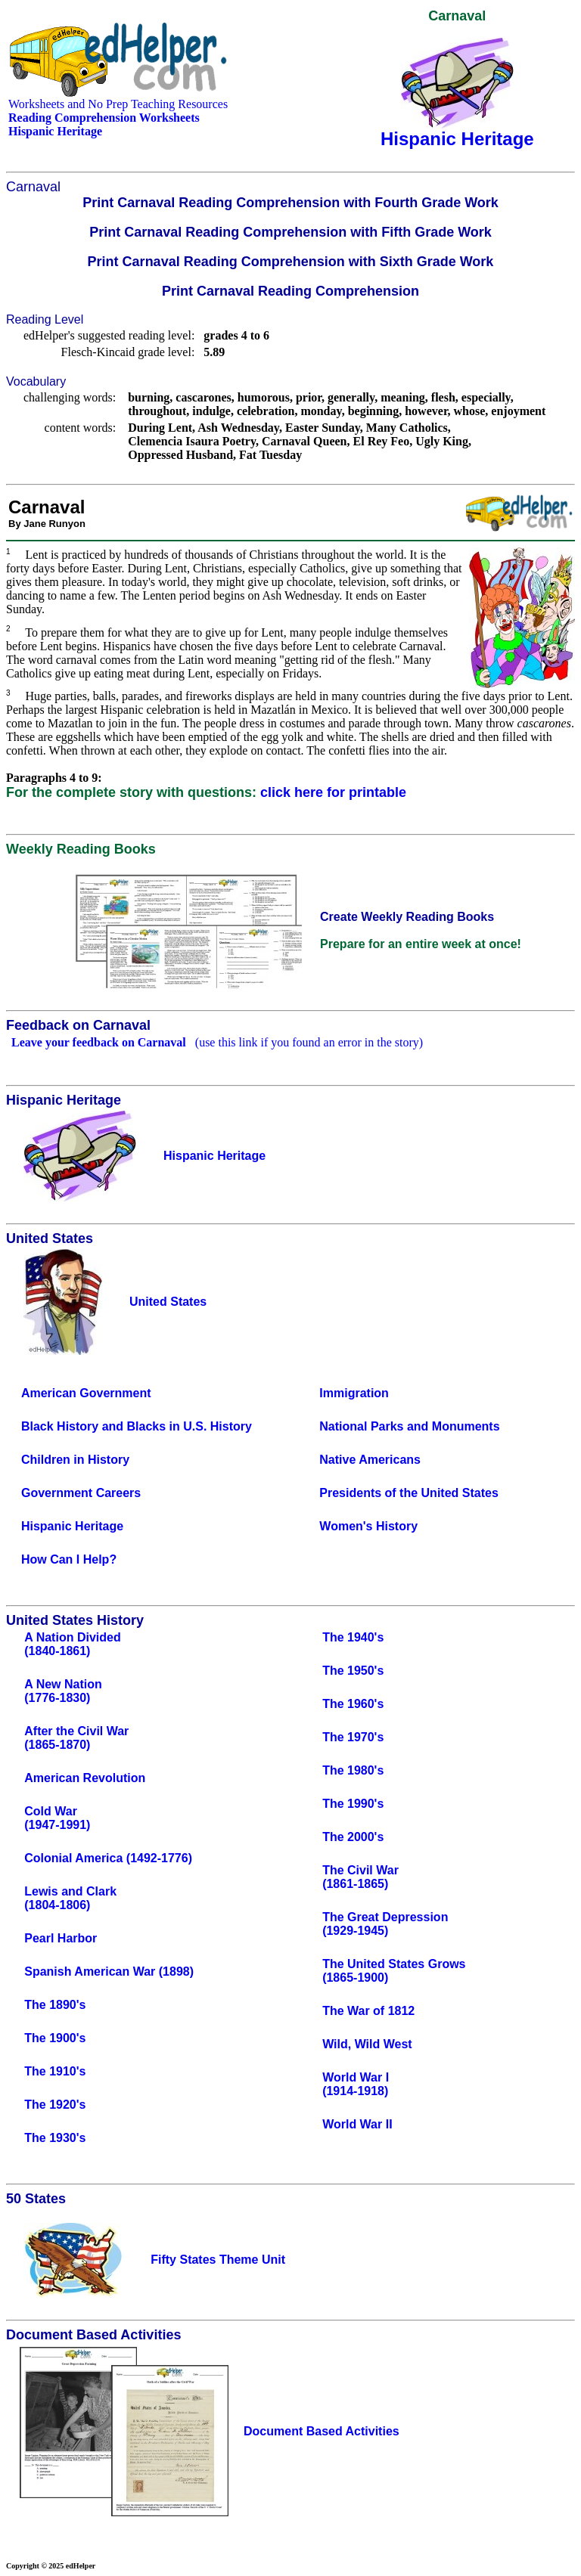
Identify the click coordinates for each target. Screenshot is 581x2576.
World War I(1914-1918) (355, 2084)
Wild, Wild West (367, 2044)
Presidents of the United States (409, 1492)
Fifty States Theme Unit (218, 2259)
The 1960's (353, 1703)
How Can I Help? (69, 1559)
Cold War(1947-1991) (57, 1818)
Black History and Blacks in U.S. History (136, 1426)
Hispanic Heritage (72, 1526)
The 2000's (353, 1836)
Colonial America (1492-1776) (108, 1858)
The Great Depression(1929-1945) (385, 1924)
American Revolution (84, 1778)
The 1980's (353, 1770)
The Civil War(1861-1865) (360, 1877)
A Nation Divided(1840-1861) (72, 1644)
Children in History (75, 1459)
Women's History (368, 1526)
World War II (357, 2124)
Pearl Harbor (60, 1938)
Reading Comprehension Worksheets (104, 117)
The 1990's (353, 1803)
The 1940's (353, 1637)
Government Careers (81, 1492)
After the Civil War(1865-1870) (76, 1738)
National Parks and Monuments (409, 1426)
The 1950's (353, 1670)
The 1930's (54, 2137)
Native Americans (370, 1459)
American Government (86, 1393)
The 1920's (54, 2104)
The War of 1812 (368, 2010)
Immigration (354, 1393)
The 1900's (54, 2038)
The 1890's (54, 2004)
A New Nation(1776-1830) (63, 1691)
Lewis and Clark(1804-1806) (70, 1898)
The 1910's (54, 2071)
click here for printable (333, 792)
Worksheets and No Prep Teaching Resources (118, 104)
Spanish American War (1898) (109, 1971)
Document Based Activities (321, 2431)
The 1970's (353, 1737)
